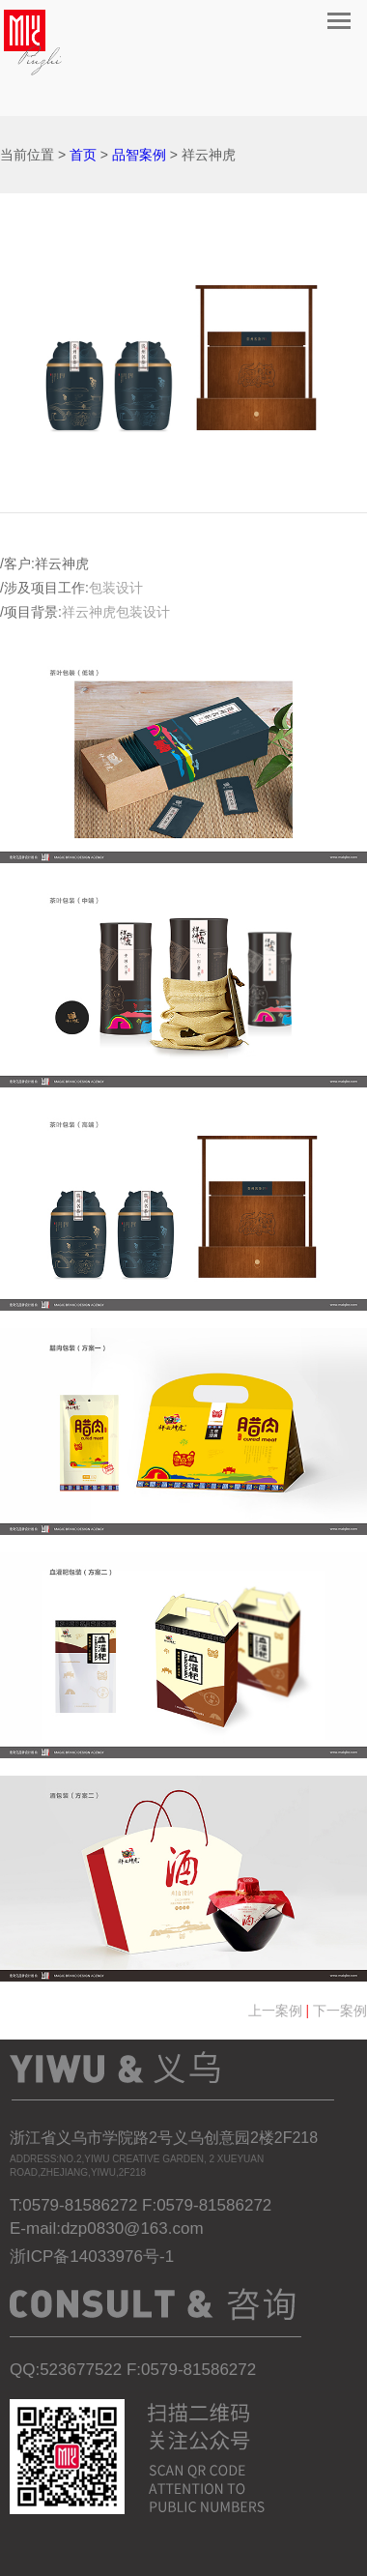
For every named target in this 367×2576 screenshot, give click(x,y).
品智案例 (139, 154)
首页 (83, 154)
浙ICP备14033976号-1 (92, 2256)
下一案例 (340, 2010)
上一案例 (275, 2010)
